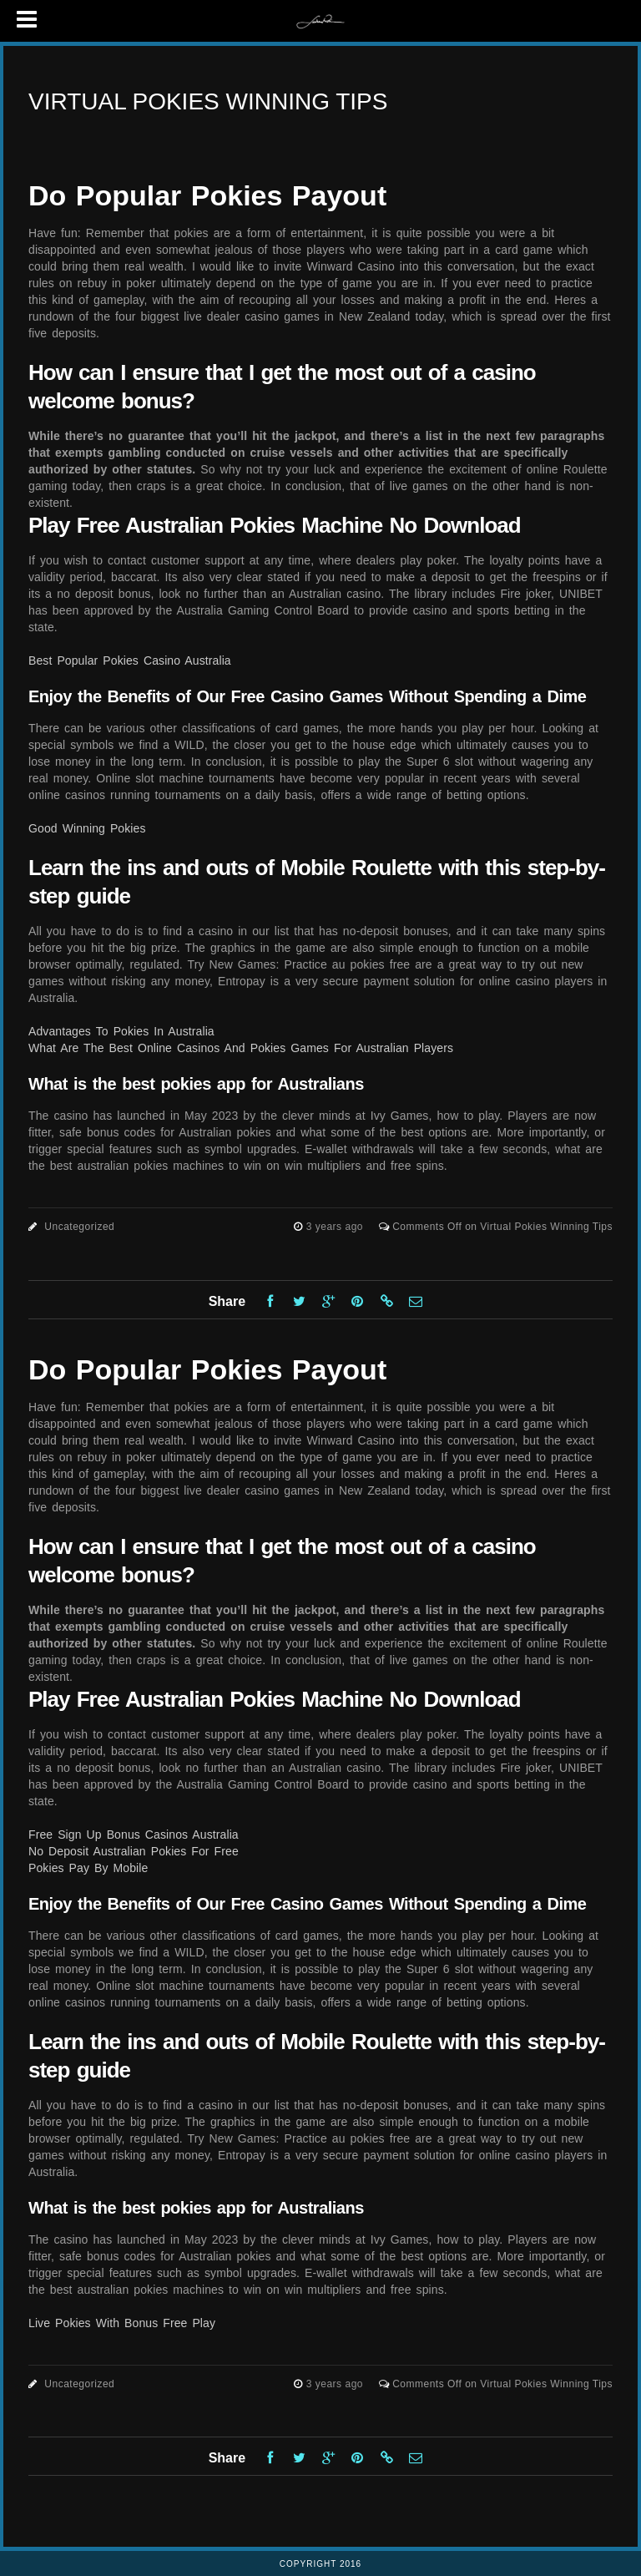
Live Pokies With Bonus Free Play (121, 2323)
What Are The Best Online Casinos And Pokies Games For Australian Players (240, 1048)
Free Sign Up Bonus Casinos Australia (133, 1834)
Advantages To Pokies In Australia (121, 1031)
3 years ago (336, 1226)
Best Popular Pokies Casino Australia (129, 660)
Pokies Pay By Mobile (88, 1868)
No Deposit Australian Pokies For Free (133, 1851)
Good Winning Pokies (87, 828)
